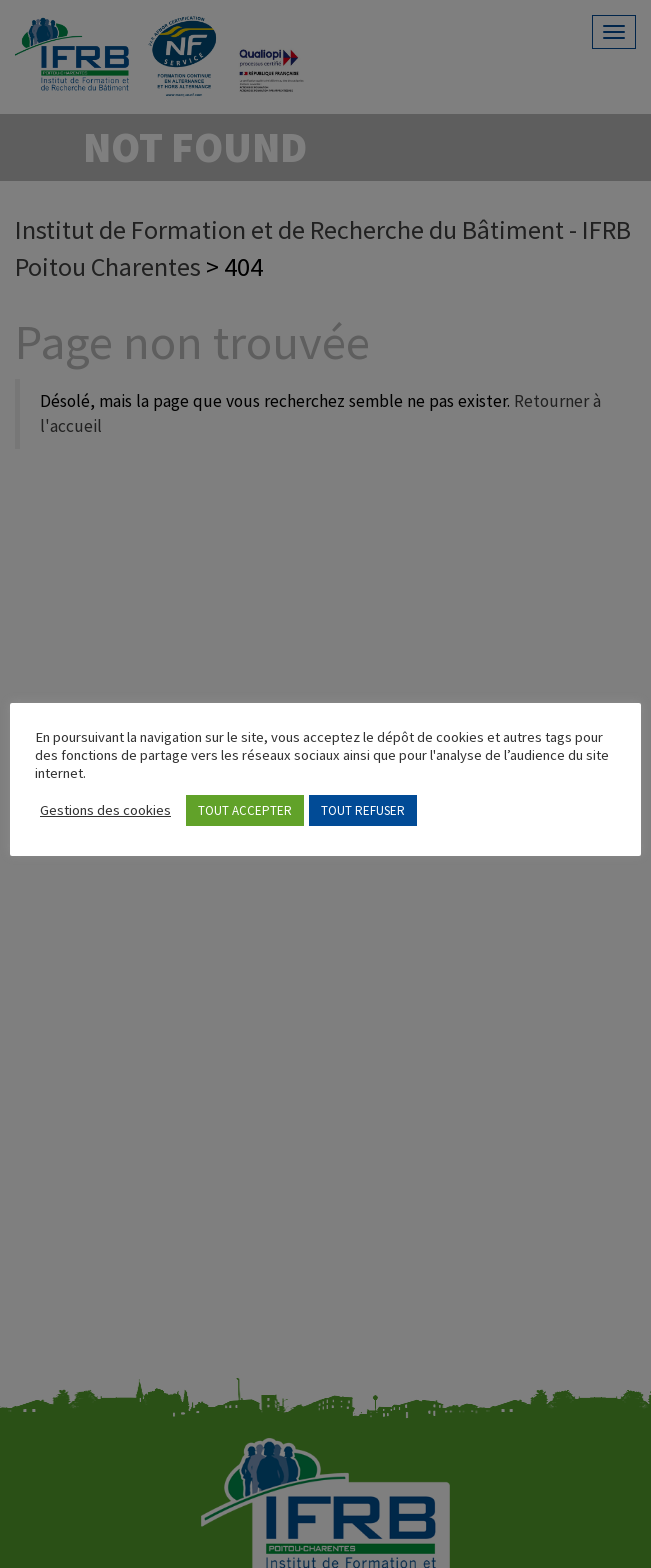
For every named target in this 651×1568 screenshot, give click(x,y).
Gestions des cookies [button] (105, 810)
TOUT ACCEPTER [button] (245, 810)
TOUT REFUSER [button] (363, 810)
